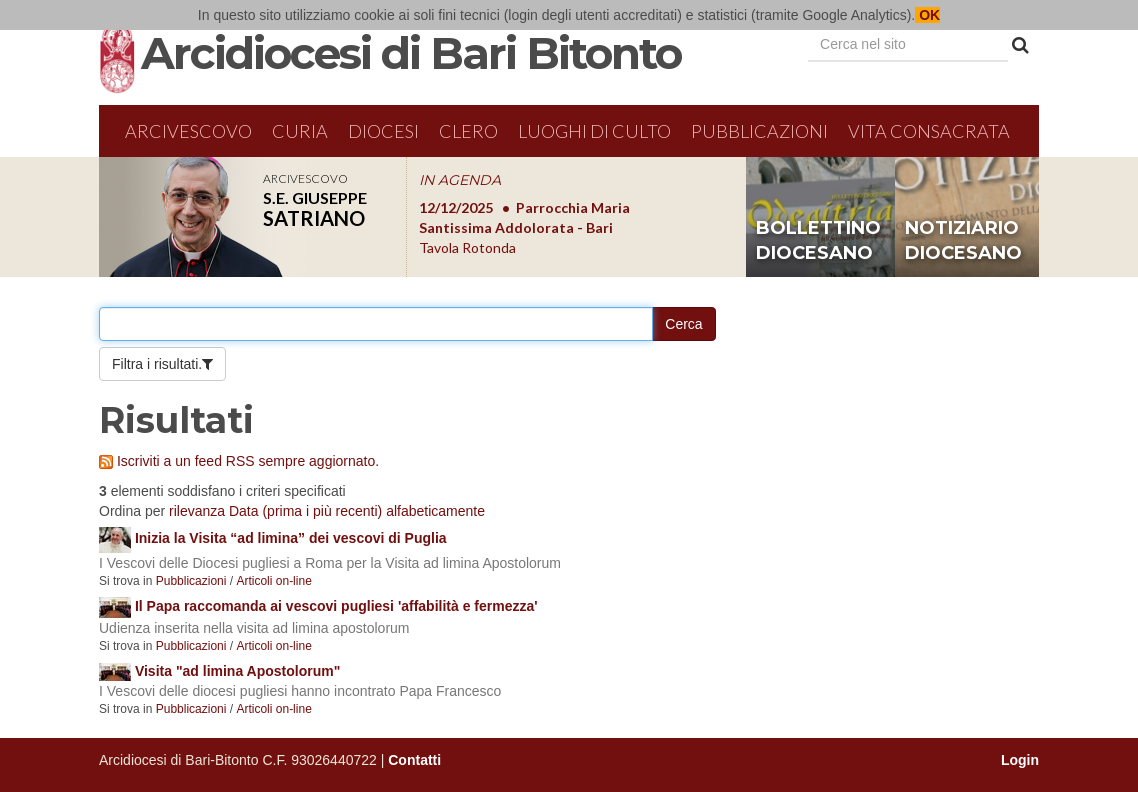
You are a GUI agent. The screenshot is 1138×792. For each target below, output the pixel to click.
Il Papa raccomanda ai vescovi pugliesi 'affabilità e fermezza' (336, 606)
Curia (300, 131)
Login (1020, 760)
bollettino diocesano (818, 241)
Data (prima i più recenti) (305, 511)
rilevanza (197, 511)
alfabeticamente (435, 511)
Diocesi (383, 131)
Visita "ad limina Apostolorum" (237, 671)
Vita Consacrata (929, 131)
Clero (468, 131)
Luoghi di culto (594, 131)
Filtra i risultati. (157, 364)
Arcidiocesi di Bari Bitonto (411, 53)
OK (927, 15)
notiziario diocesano (963, 241)
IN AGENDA (460, 180)
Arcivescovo (188, 131)
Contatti (414, 760)
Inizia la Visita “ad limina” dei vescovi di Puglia (291, 538)
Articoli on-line (273, 581)
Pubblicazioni (759, 131)
